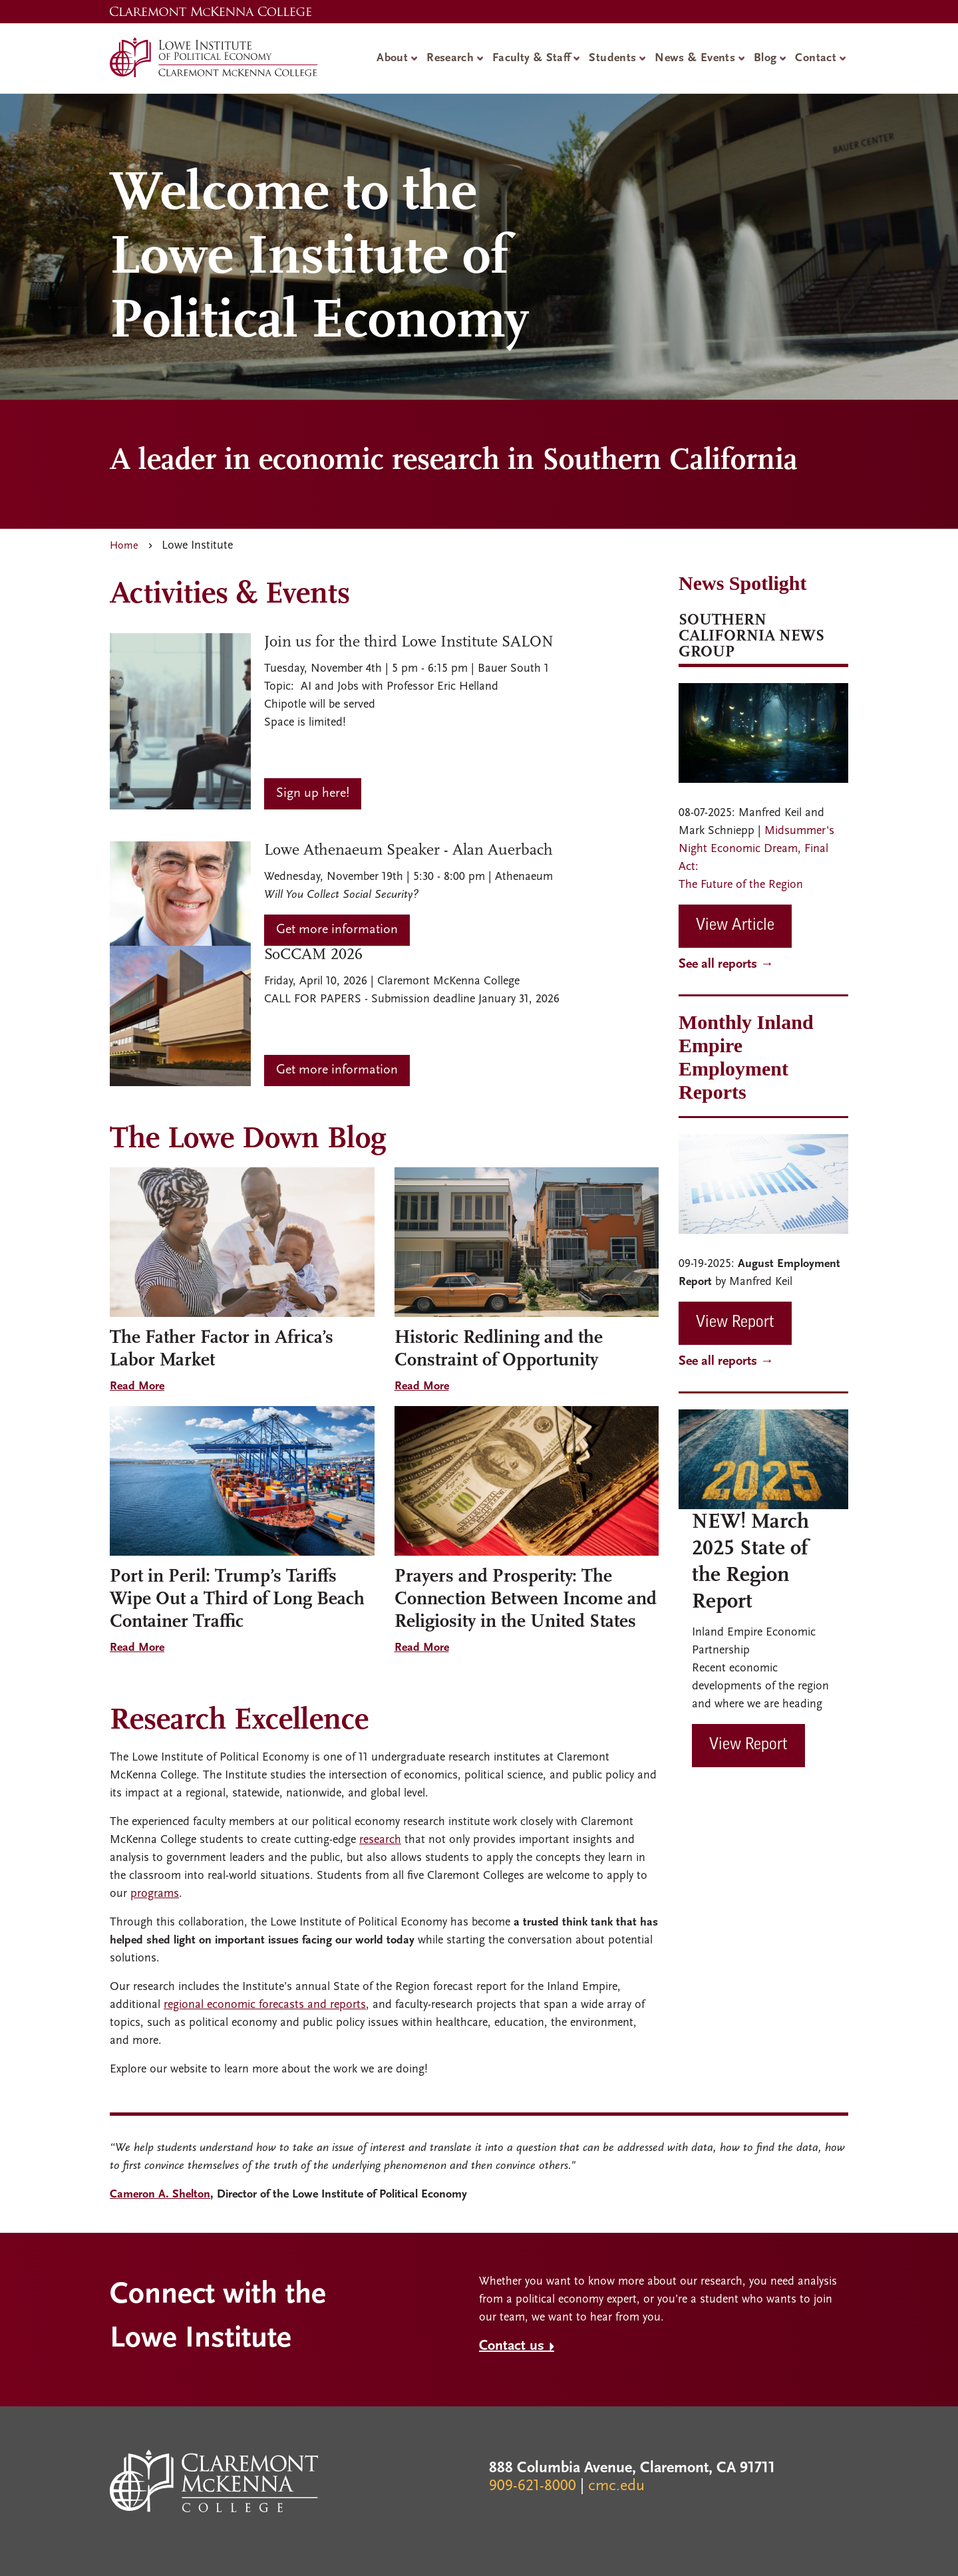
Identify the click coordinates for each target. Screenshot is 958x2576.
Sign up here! (312, 793)
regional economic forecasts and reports (265, 2005)
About (392, 58)
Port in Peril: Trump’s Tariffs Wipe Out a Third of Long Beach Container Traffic (237, 1600)
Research (450, 58)
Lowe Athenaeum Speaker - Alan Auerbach (408, 851)
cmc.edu (616, 2486)
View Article (735, 926)
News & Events (695, 58)
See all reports (718, 964)
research (380, 1840)
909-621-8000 (532, 2486)
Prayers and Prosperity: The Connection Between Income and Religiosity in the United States (526, 1600)
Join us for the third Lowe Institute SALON (409, 642)
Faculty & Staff (531, 58)
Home (124, 546)
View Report (735, 1323)
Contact (815, 58)
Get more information (337, 929)
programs (154, 1894)
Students (612, 58)
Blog (765, 58)
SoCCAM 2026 (313, 955)
